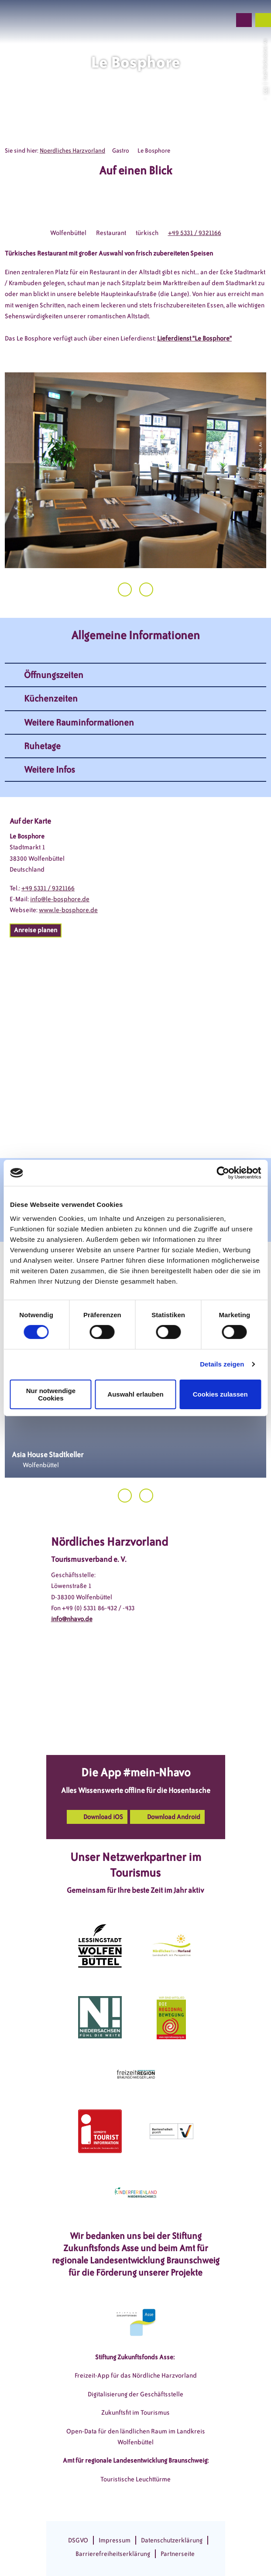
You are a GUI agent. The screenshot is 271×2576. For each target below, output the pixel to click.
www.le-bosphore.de (68, 909)
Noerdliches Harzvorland (72, 150)
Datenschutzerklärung (171, 2540)
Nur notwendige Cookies (50, 1394)
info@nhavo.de (72, 1618)
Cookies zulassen (220, 1394)
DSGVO (78, 2540)
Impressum (114, 2540)
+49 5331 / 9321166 (194, 232)
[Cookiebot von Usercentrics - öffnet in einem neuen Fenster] (223, 1172)
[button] (177, 20)
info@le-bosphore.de (59, 899)
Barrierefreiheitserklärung (112, 2553)
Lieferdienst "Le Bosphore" (194, 338)
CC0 (265, 90)
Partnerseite (178, 2553)
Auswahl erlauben (135, 1394)
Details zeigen (222, 1364)
